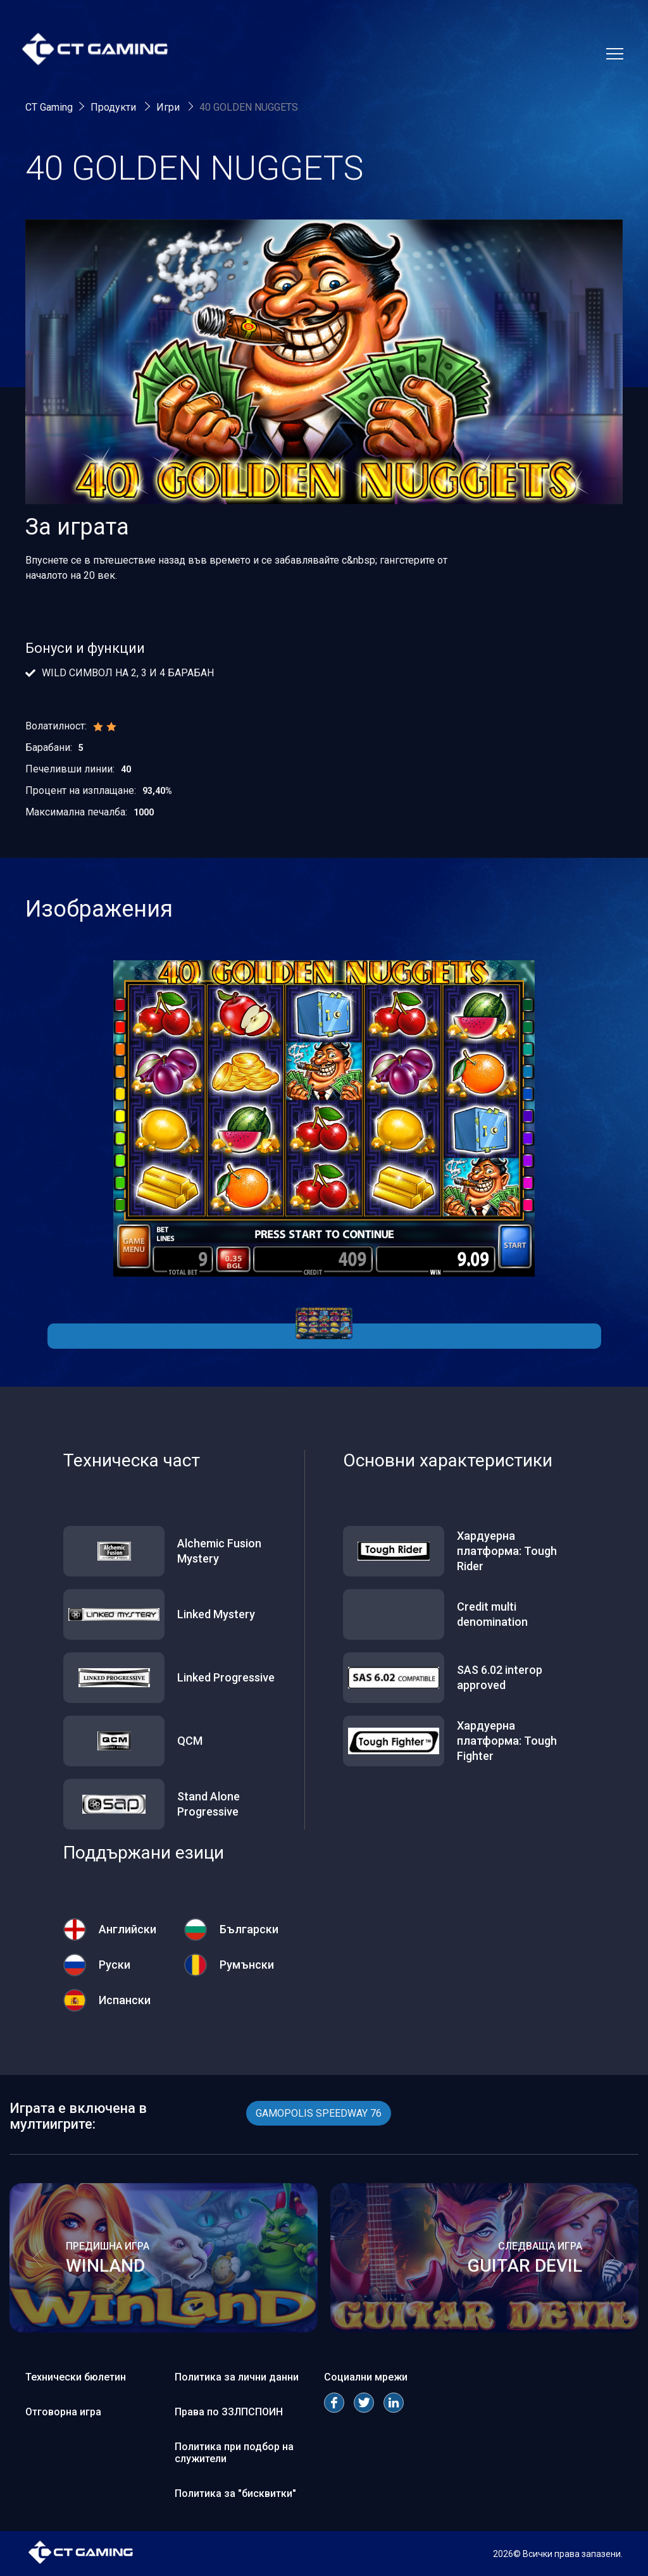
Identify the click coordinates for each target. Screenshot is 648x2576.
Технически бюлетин (75, 2377)
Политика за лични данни (237, 2377)
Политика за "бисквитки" (235, 2493)
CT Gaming (49, 107)
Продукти (114, 107)
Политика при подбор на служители (234, 2453)
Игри (169, 107)
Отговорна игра (63, 2412)
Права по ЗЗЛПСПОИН (229, 2412)
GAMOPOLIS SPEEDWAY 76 (319, 2113)
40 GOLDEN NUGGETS (248, 107)
